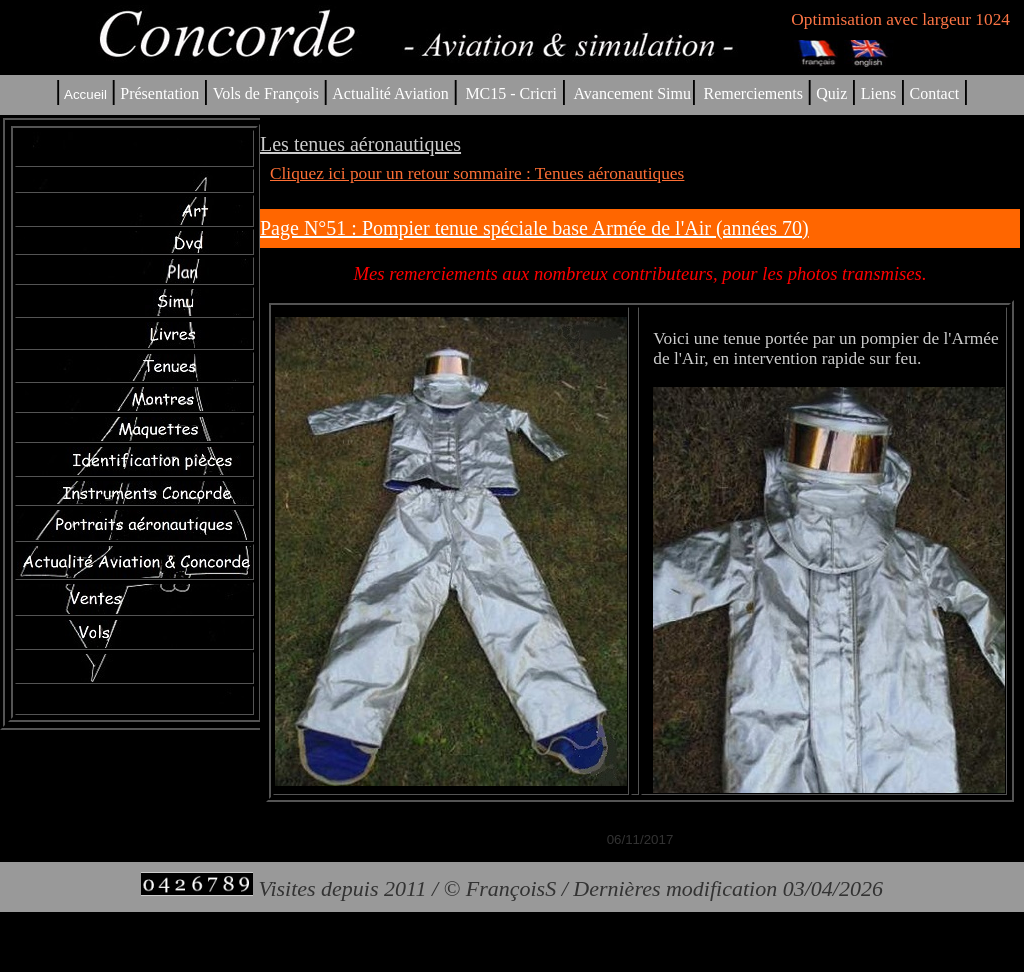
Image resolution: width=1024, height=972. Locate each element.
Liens (879, 93)
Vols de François (264, 93)
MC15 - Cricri (511, 93)
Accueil (85, 94)
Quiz (831, 93)
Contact (935, 93)
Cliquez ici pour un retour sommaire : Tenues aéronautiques (477, 173)
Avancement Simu (631, 93)
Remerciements (753, 93)
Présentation (159, 93)
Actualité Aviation (392, 93)
